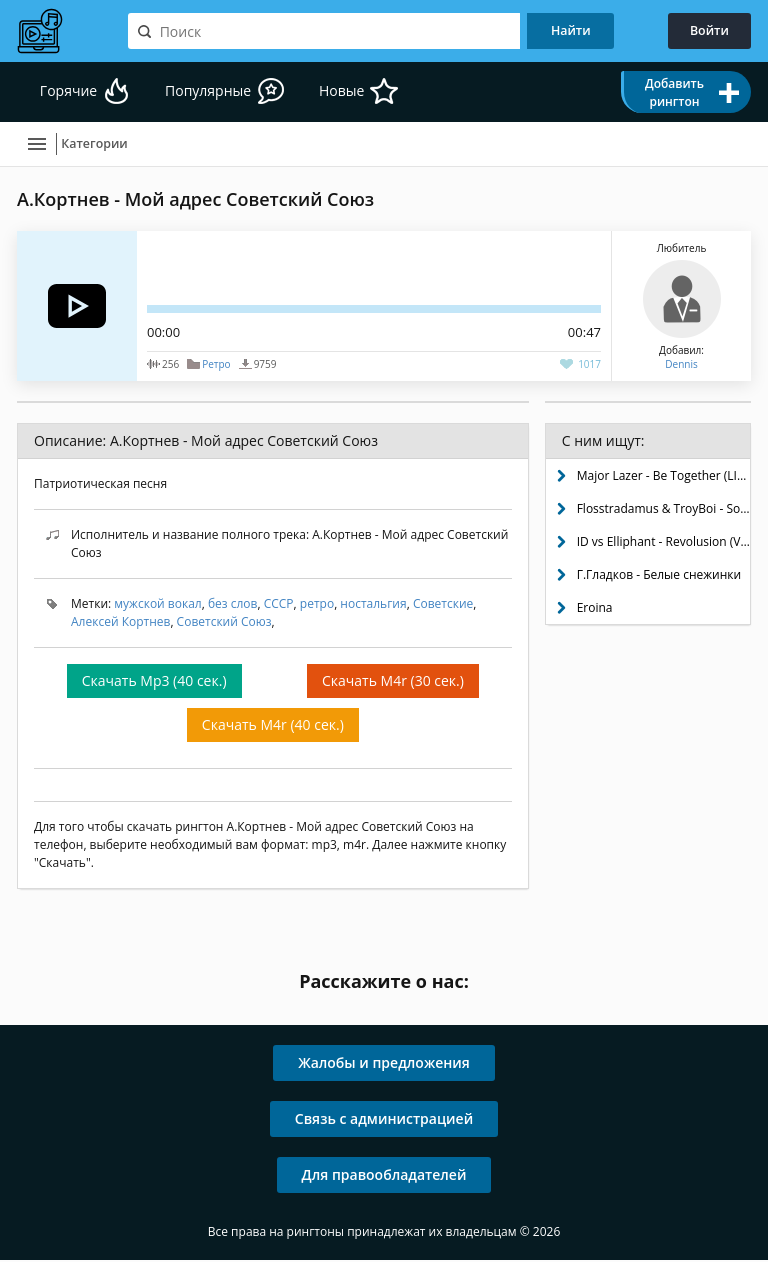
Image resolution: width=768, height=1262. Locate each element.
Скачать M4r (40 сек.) (273, 726)
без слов (233, 605)
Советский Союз (224, 623)
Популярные (217, 92)
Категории (104, 145)
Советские (443, 605)
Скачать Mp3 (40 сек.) (154, 682)
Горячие (70, 92)
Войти (704, 30)
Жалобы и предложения (384, 1064)
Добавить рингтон (674, 92)
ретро (317, 605)
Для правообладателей (384, 1176)
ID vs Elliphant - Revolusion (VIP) (663, 543)
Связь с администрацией (384, 1120)
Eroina (595, 609)
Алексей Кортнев (120, 623)
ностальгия (373, 605)
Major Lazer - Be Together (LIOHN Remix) (663, 477)
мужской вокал (157, 605)
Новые (357, 92)
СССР (279, 605)
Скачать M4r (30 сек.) (393, 682)
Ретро (216, 366)
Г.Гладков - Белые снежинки (659, 576)
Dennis (681, 366)
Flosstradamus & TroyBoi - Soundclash (663, 510)
